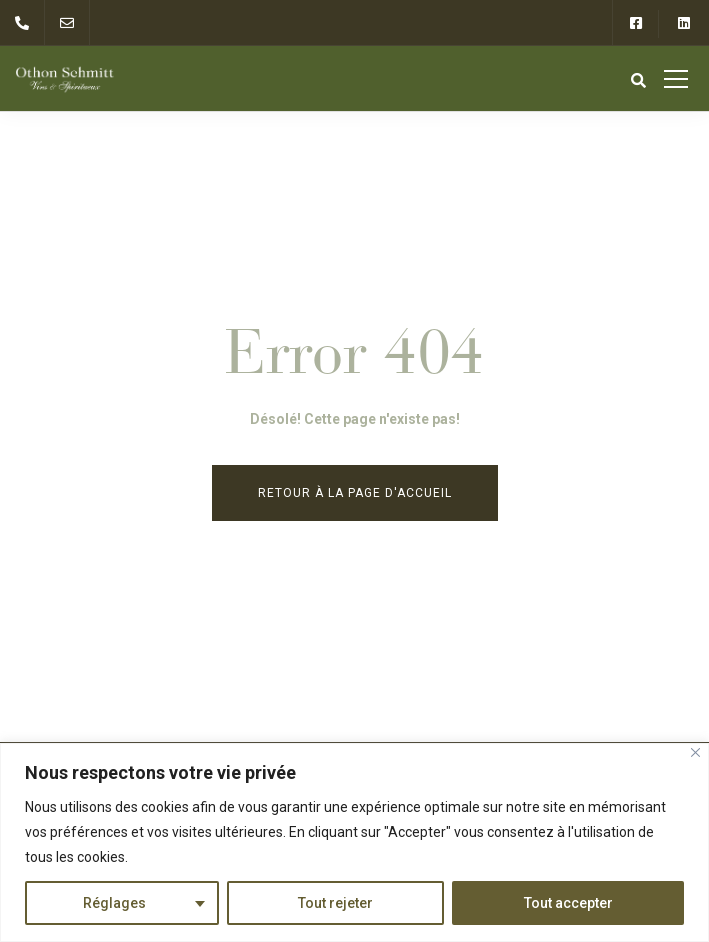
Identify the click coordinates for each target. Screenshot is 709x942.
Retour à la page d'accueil (355, 493)
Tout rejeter (335, 903)
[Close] (695, 752)
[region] (354, 842)
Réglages (114, 903)
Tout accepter (568, 903)
